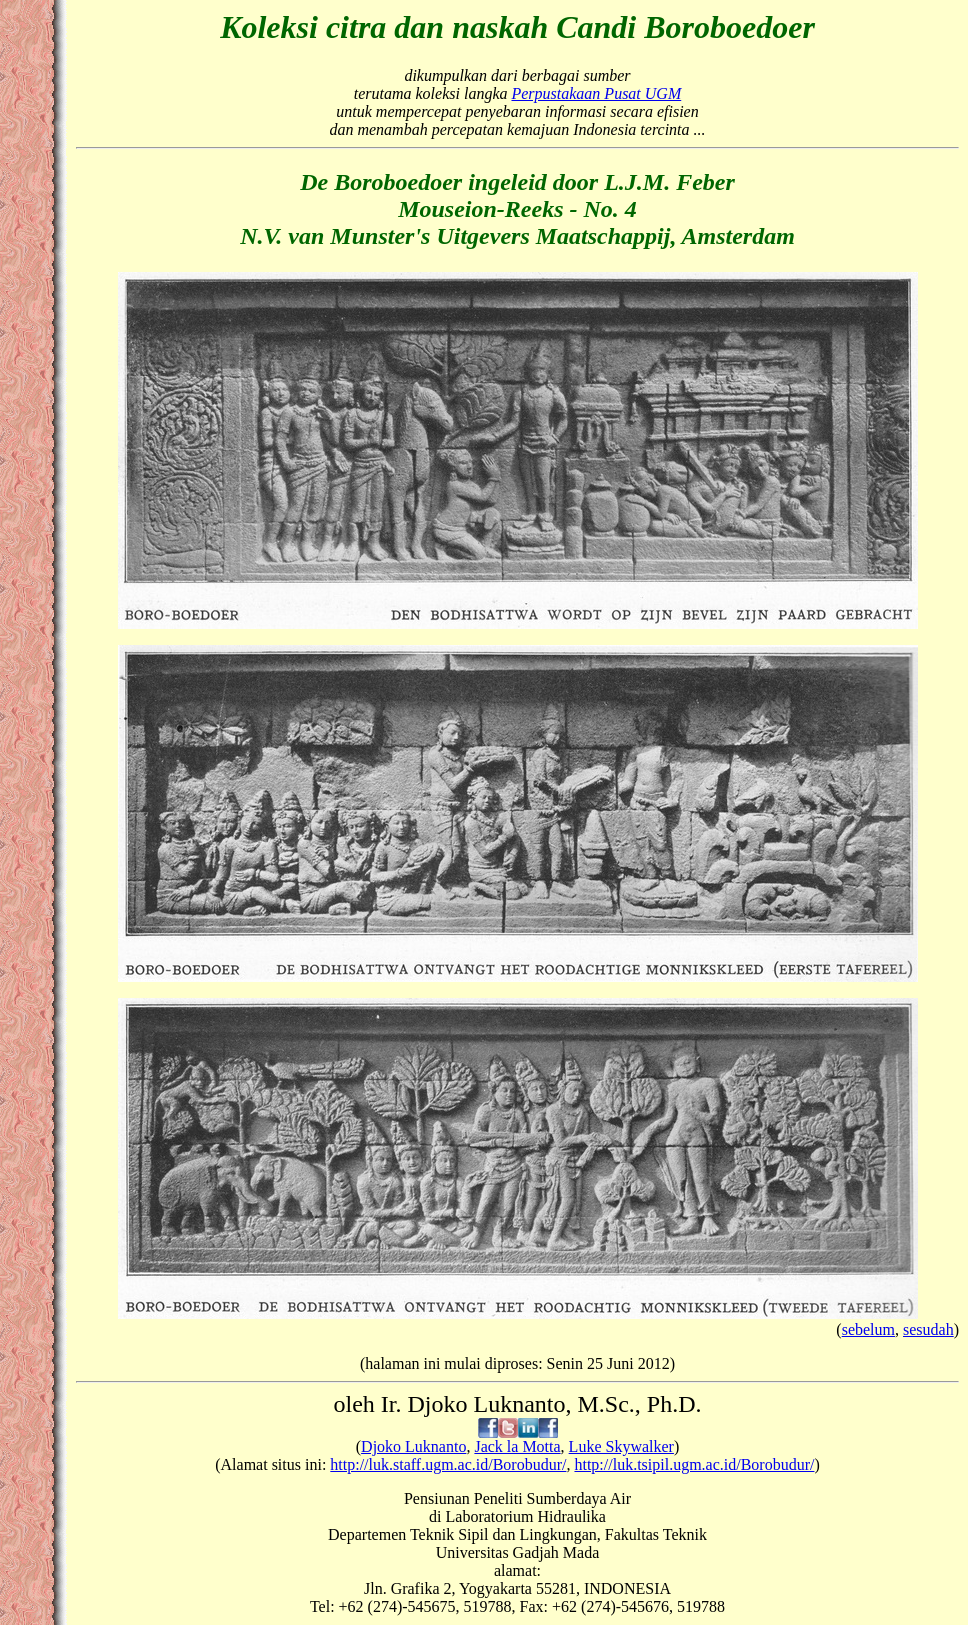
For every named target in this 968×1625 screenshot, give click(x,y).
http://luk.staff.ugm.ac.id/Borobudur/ (448, 1464)
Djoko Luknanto (413, 1446)
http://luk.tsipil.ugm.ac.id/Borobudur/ (694, 1464)
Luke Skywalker (621, 1446)
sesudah (928, 1329)
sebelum (868, 1329)
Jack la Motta (517, 1446)
